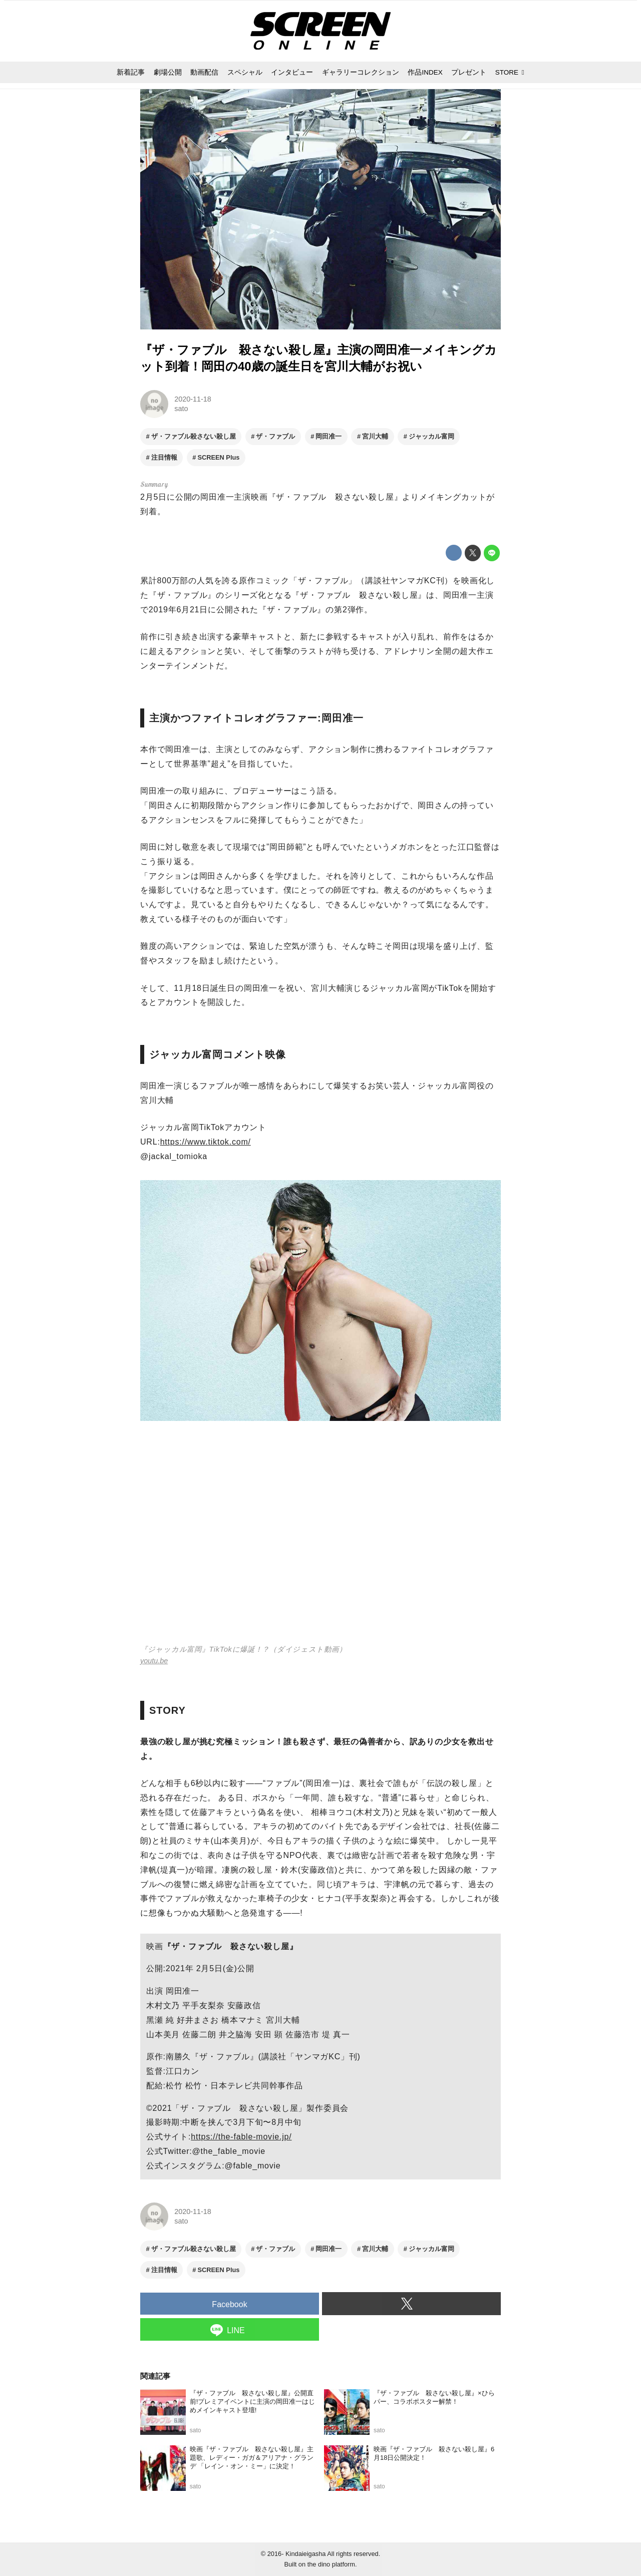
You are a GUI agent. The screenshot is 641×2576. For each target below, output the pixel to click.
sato (181, 409)
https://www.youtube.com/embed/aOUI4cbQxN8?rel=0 (320, 1538)
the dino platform (331, 2564)
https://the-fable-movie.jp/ (241, 2136)
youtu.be (154, 1661)
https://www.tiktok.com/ (205, 1142)
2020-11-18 (192, 399)
